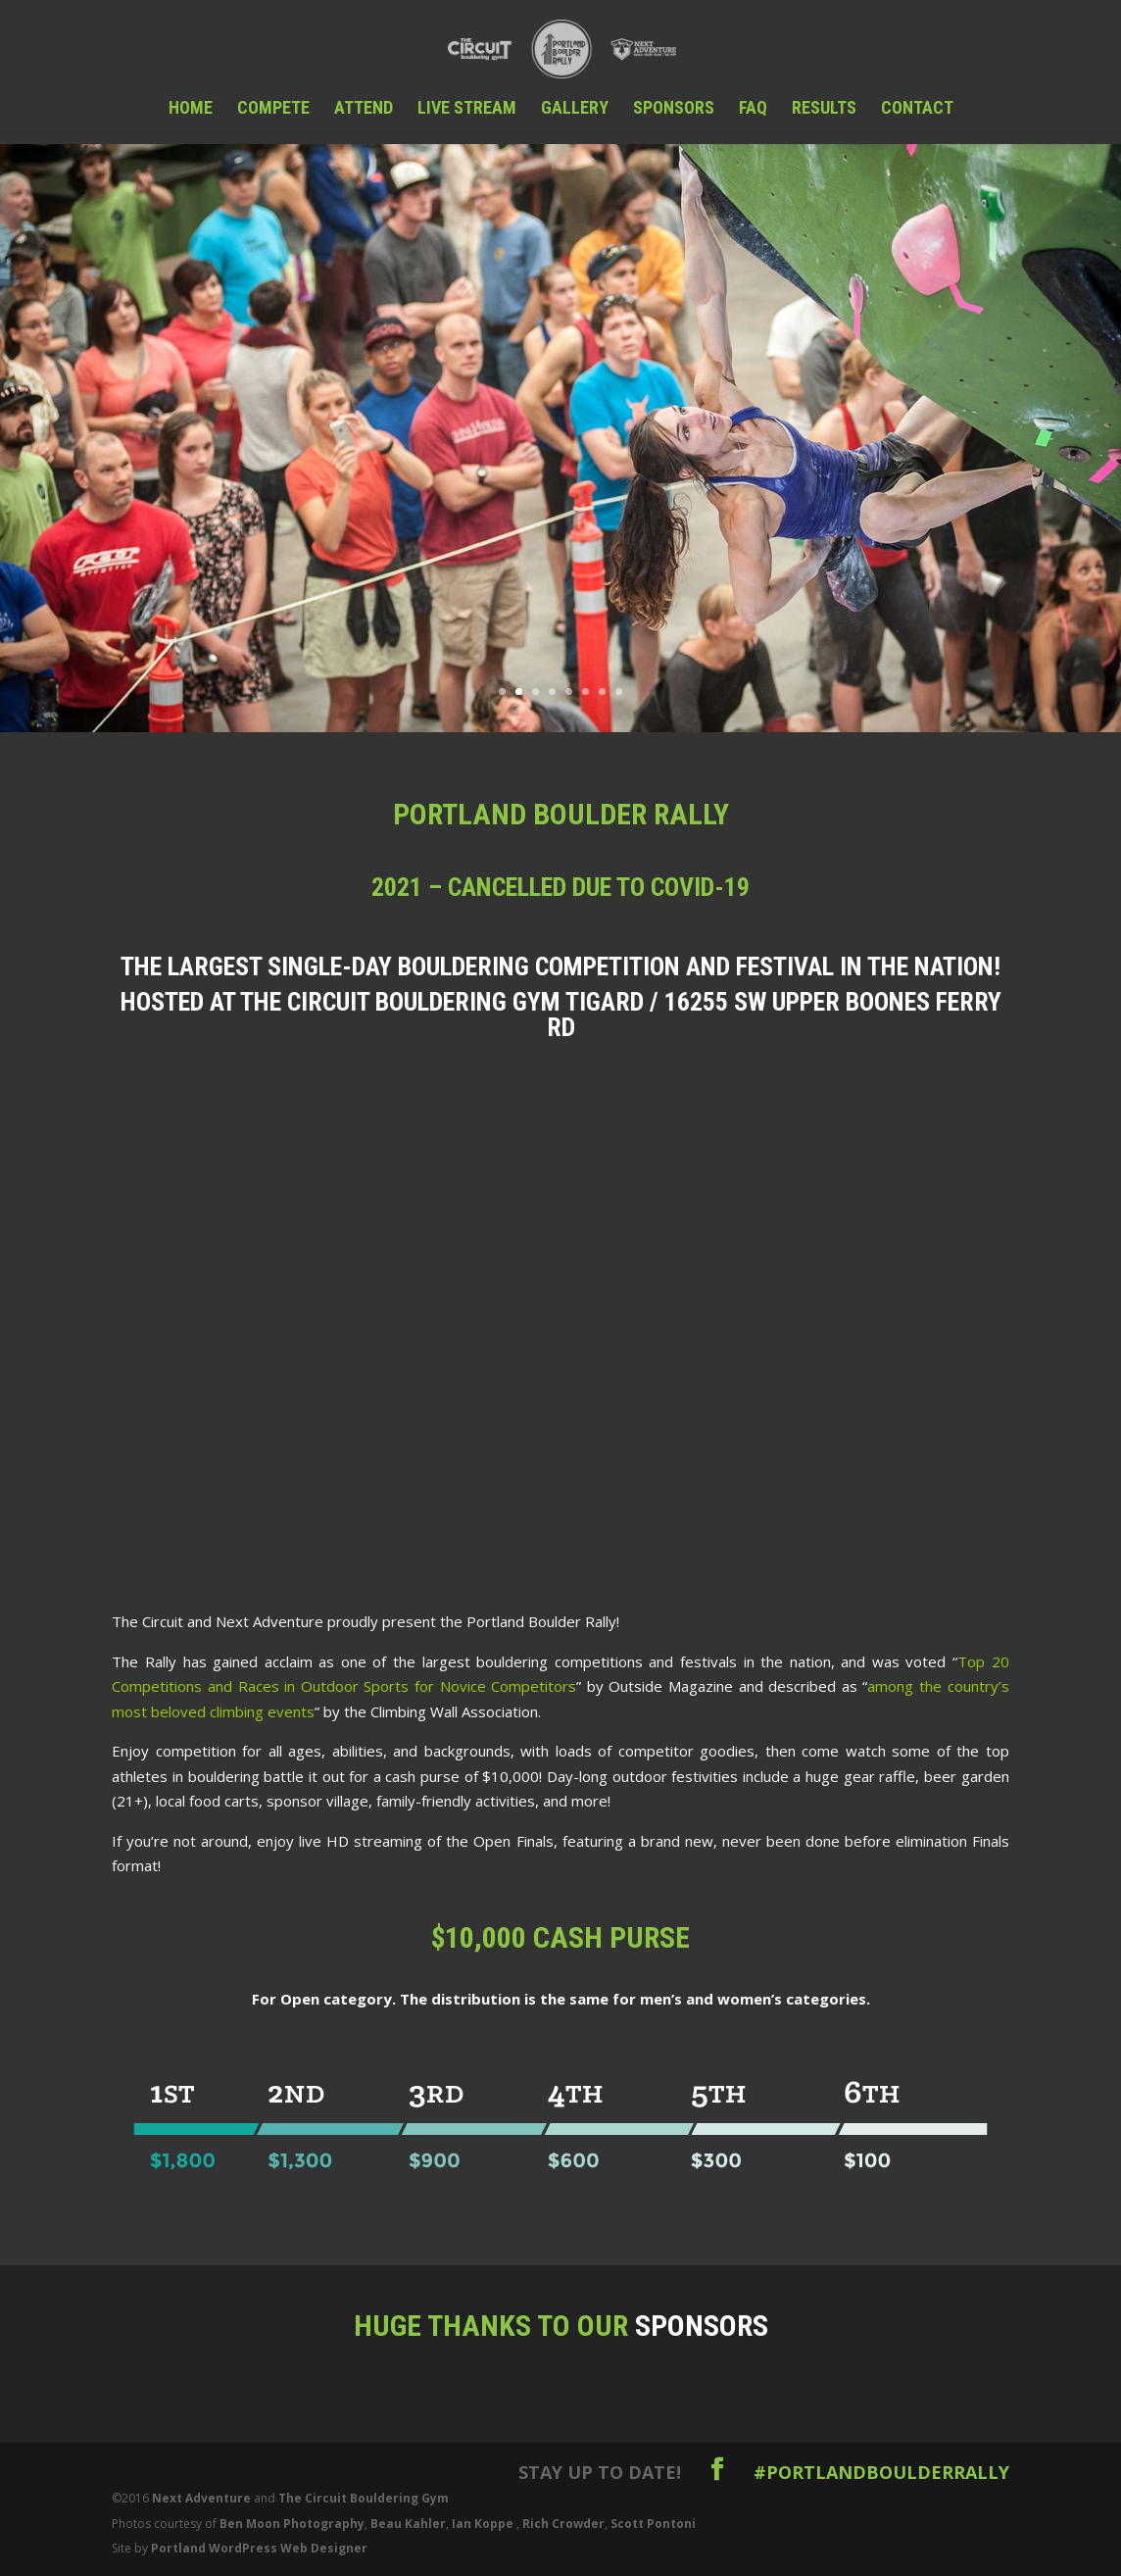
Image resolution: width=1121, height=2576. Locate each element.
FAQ (753, 109)
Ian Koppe (482, 2523)
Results (824, 109)
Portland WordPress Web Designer (259, 2548)
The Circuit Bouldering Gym (363, 2498)
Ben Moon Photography (292, 2523)
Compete (273, 109)
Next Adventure (201, 2498)
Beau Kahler (408, 2523)
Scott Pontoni (653, 2523)
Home (191, 109)
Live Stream (466, 109)
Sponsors (673, 109)
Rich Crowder (563, 2523)
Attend (363, 109)
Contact (917, 109)
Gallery (575, 109)
